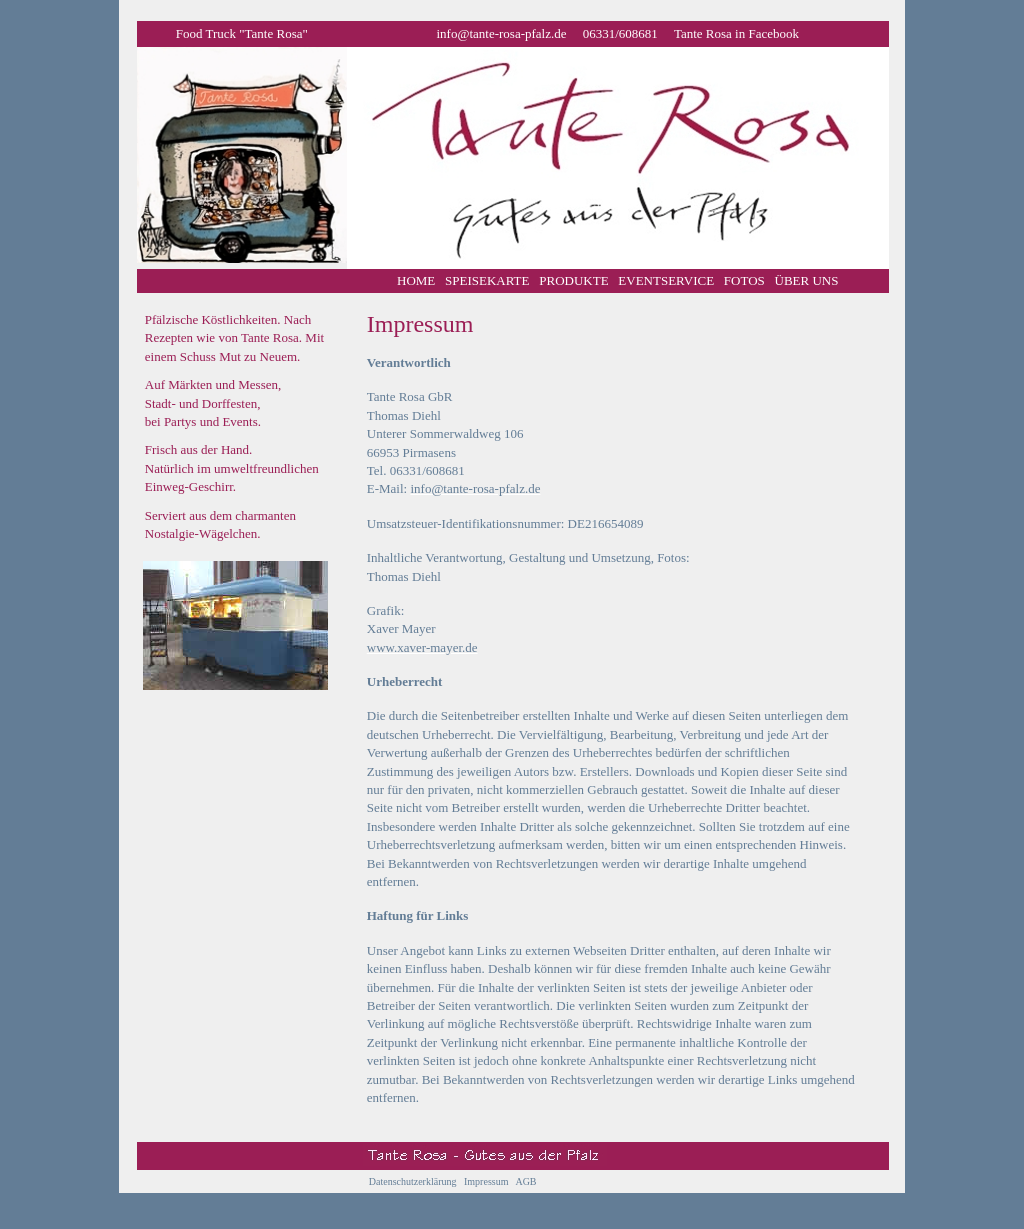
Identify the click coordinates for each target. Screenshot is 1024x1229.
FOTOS (744, 280)
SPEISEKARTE (487, 280)
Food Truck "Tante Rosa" (242, 33)
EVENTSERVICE (666, 280)
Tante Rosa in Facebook (736, 33)
